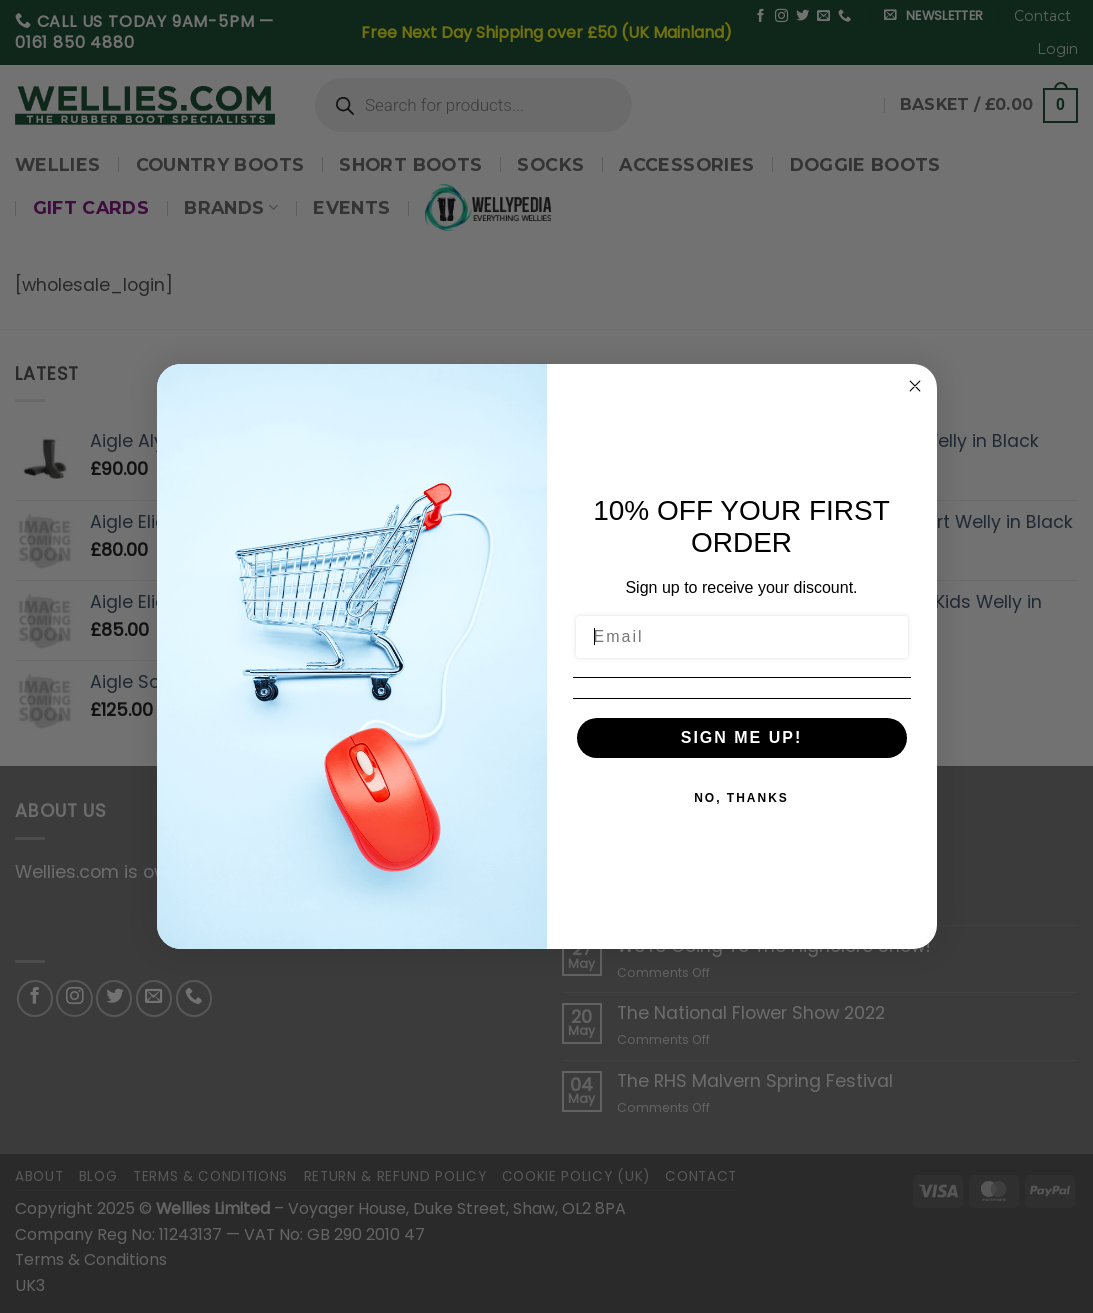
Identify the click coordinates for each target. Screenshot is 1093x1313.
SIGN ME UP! (742, 737)
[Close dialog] (915, 386)
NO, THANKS (741, 798)
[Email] (742, 637)
